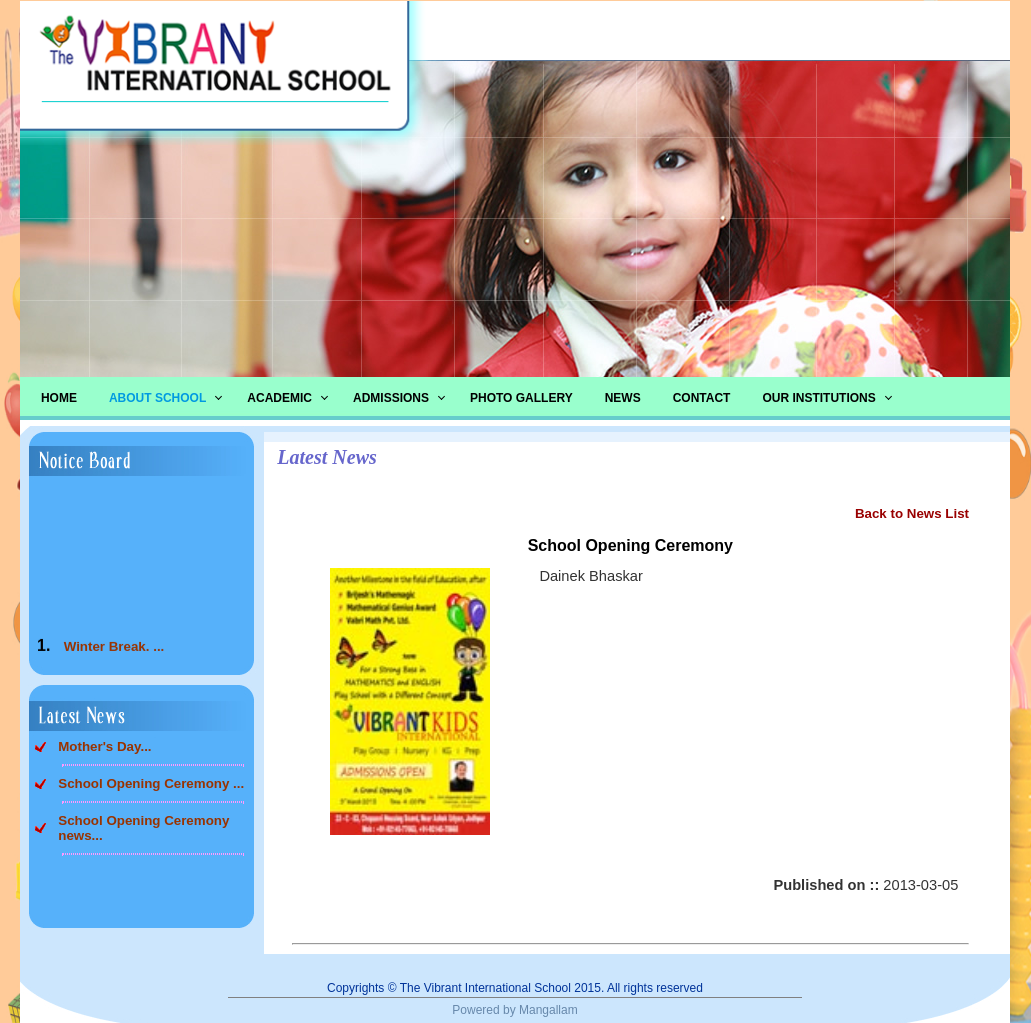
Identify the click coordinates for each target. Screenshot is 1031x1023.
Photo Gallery (521, 398)
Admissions (391, 398)
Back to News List (912, 513)
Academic (279, 398)
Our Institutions (818, 398)
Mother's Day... (104, 746)
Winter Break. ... (114, 650)
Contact (702, 398)
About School (157, 398)
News (623, 398)
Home (59, 398)
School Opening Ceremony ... (151, 783)
